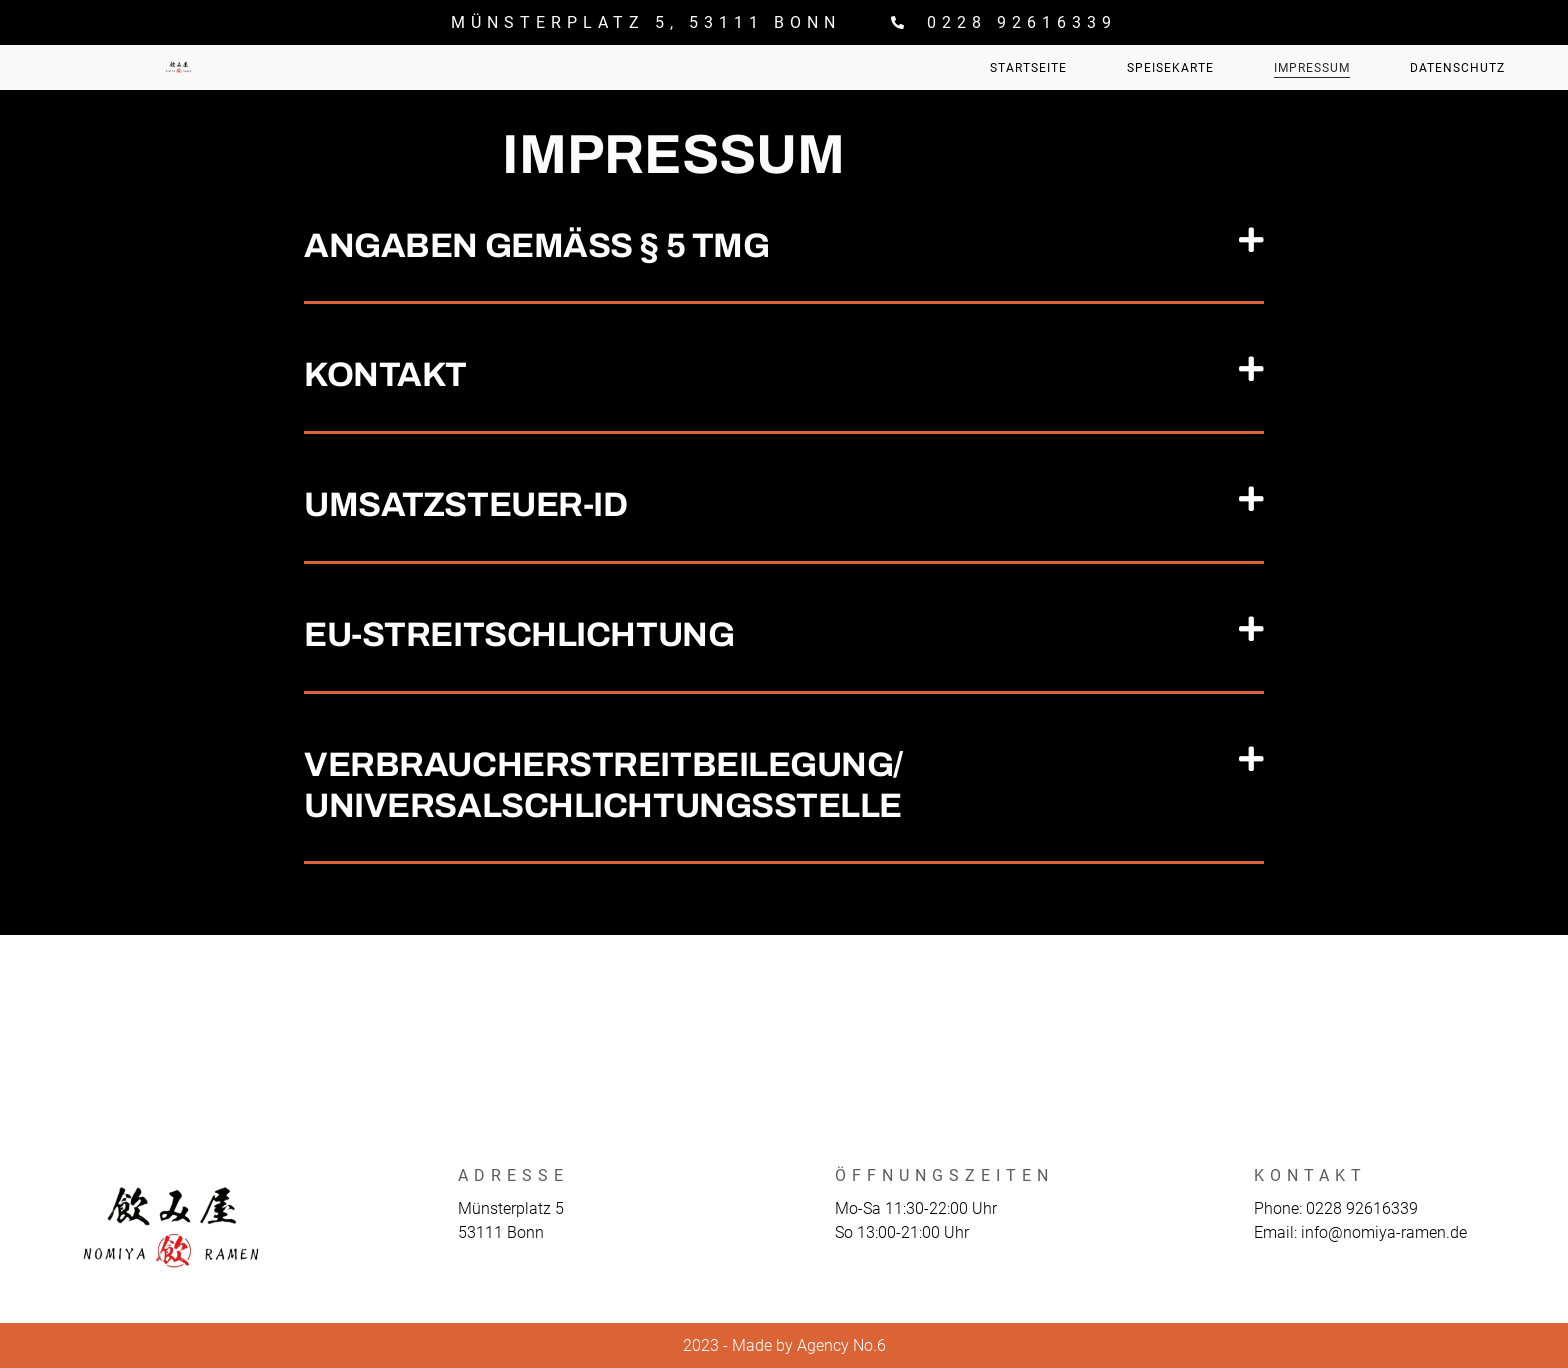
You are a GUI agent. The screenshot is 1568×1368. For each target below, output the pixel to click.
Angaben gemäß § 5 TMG (536, 245)
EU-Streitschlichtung (519, 634)
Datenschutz (1457, 68)
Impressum (1312, 68)
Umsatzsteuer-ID (465, 504)
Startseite (1028, 68)
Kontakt (385, 374)
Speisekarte (1170, 68)
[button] (784, 248)
